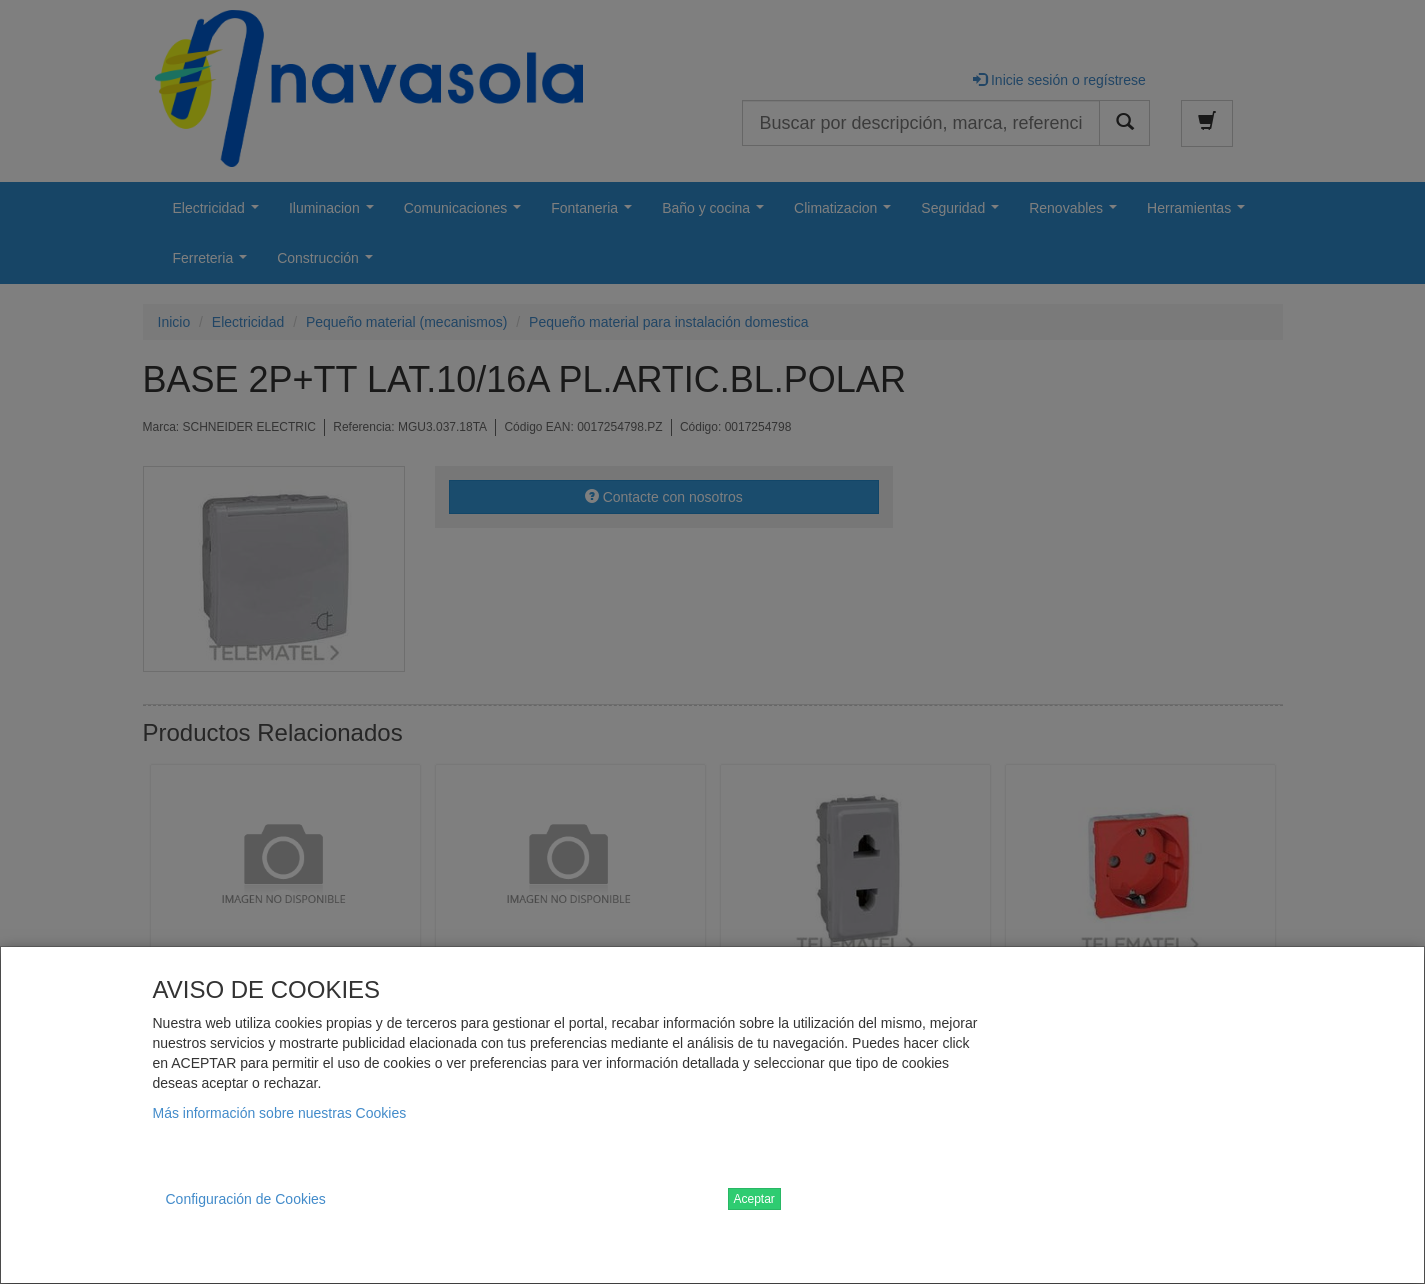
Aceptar (754, 1199)
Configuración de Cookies (246, 1199)
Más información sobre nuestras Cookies (280, 1113)
